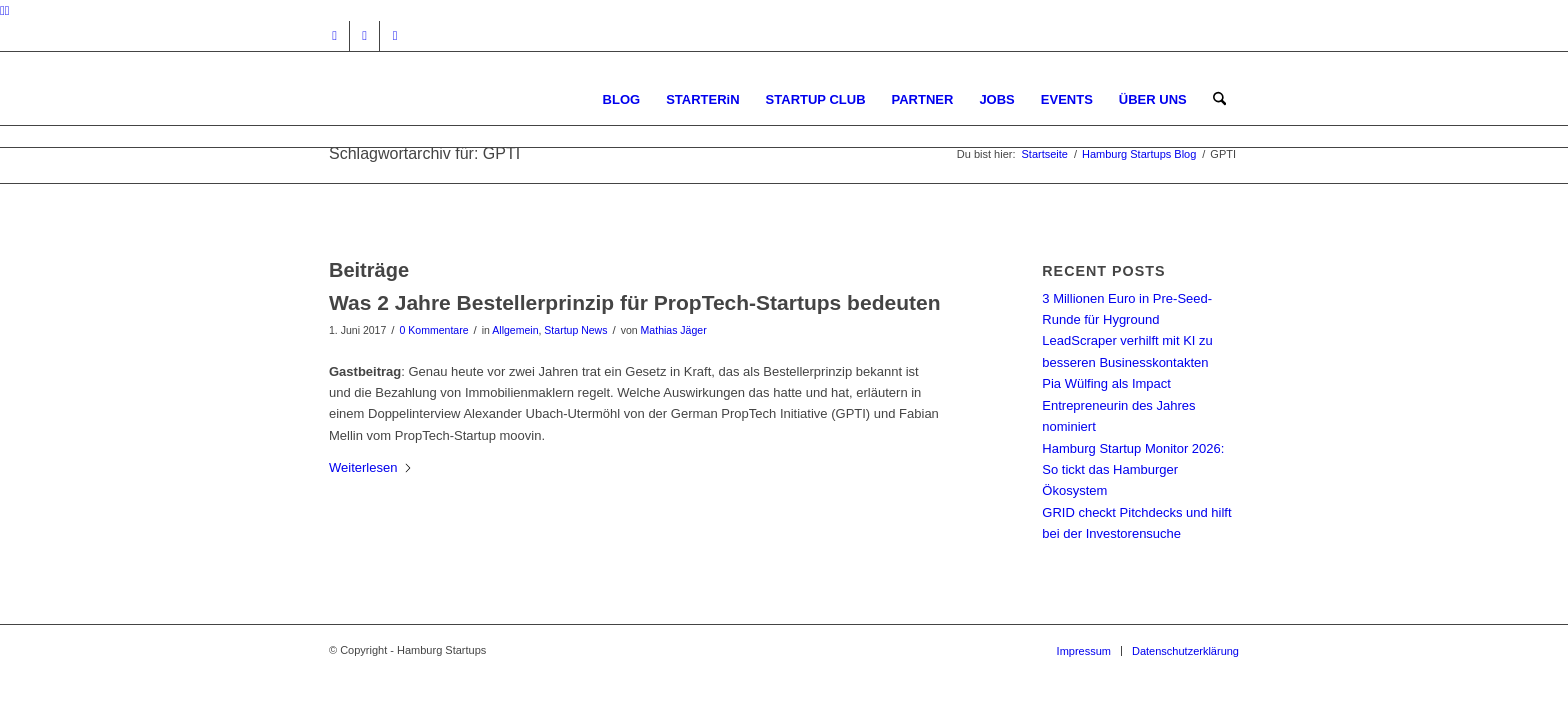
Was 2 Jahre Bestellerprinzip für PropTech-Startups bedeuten (634, 302)
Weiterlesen (371, 467)
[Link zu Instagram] (334, 36)
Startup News (575, 330)
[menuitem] (622, 99)
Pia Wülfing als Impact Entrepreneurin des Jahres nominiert (1118, 405)
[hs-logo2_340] (479, 99)
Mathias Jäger (674, 330)
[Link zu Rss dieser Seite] (395, 36)
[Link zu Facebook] (364, 36)
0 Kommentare (434, 330)
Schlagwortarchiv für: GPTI (424, 153)
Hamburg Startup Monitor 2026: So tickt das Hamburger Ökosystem (1133, 470)
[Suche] (1219, 99)
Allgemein (515, 330)
